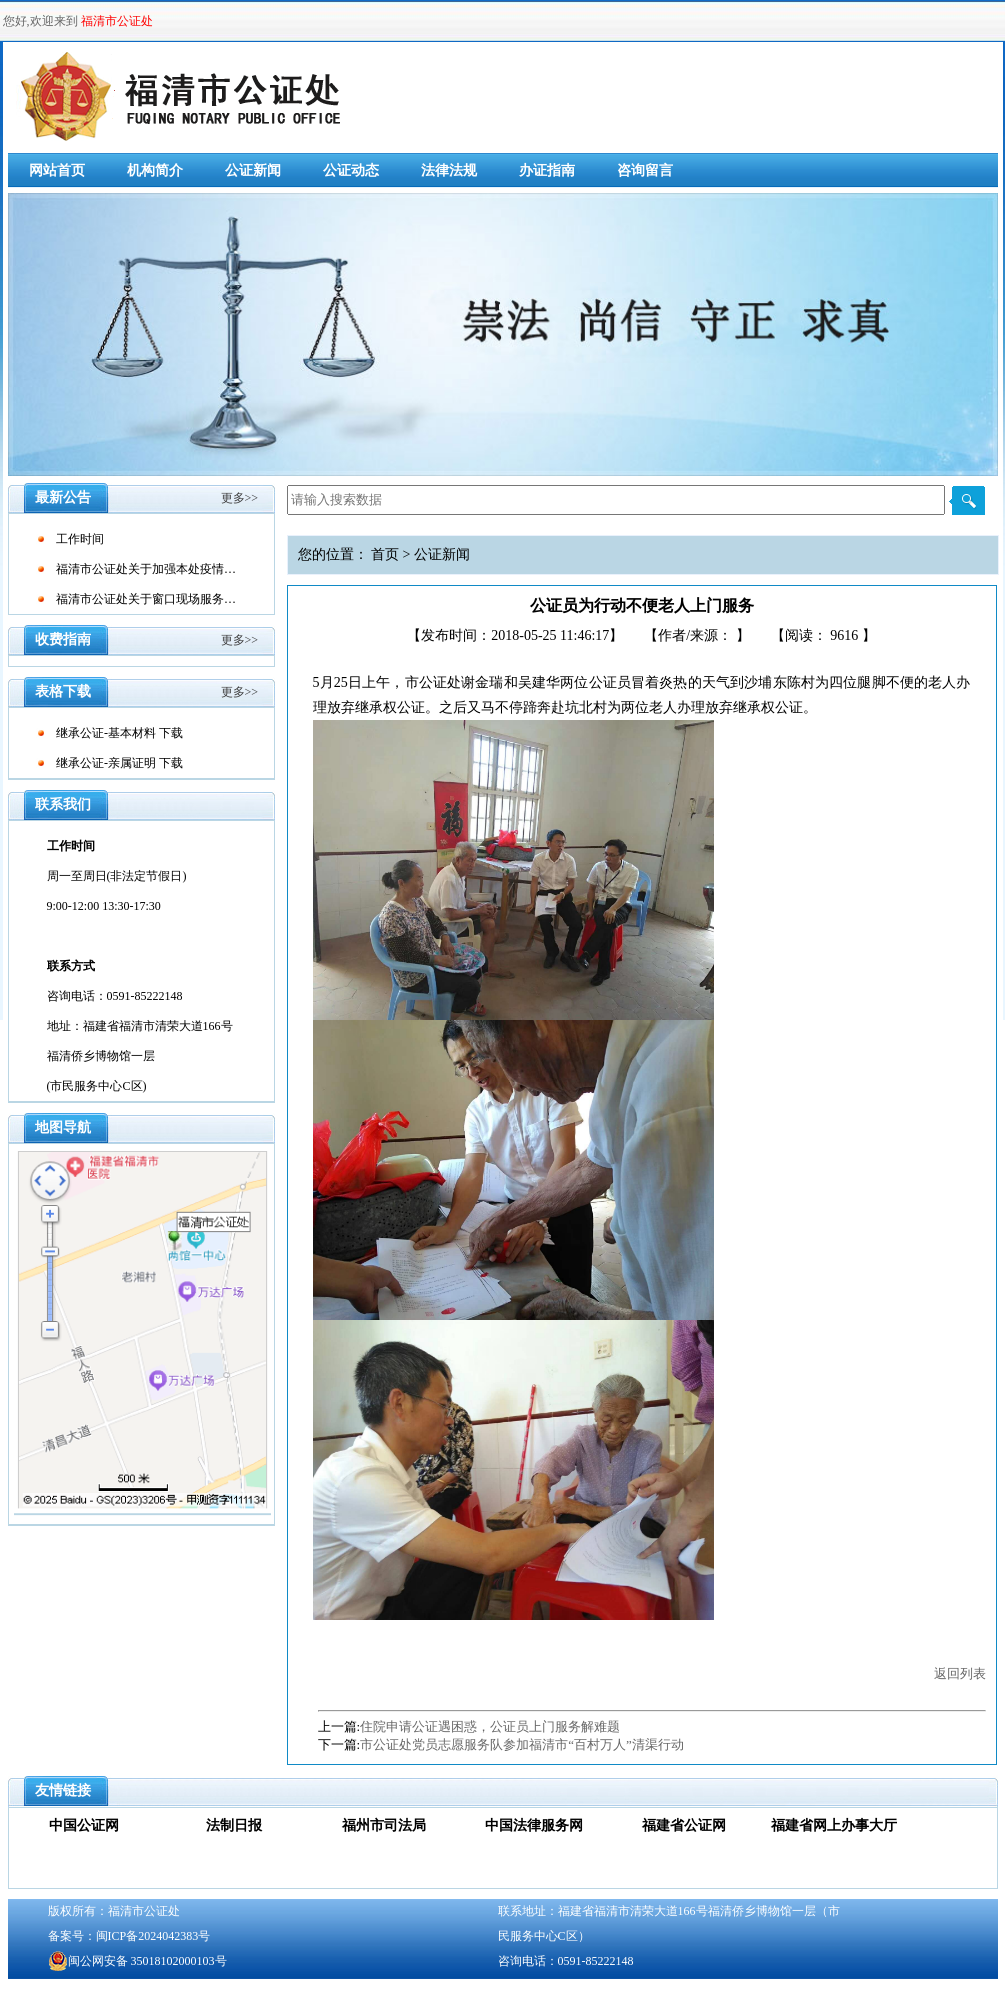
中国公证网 (84, 1825)
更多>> (240, 498)
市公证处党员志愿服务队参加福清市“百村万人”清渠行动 (522, 1744)
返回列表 (960, 1673)
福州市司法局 (384, 1825)
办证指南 (547, 170)
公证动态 (351, 170)
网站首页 (57, 170)
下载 (171, 733)
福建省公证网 (684, 1825)
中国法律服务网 (534, 1825)
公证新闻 (253, 170)
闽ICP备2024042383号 (153, 1936)
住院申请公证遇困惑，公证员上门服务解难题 (490, 1726)
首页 (385, 554)
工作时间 (80, 539)
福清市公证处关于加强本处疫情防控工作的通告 (182, 569)
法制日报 (234, 1825)
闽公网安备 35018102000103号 (137, 1961)
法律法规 (449, 170)
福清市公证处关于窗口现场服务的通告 (158, 599)
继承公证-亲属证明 (106, 763)
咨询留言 (645, 170)
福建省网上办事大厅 (834, 1825)
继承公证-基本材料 (106, 733)
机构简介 (155, 170)
